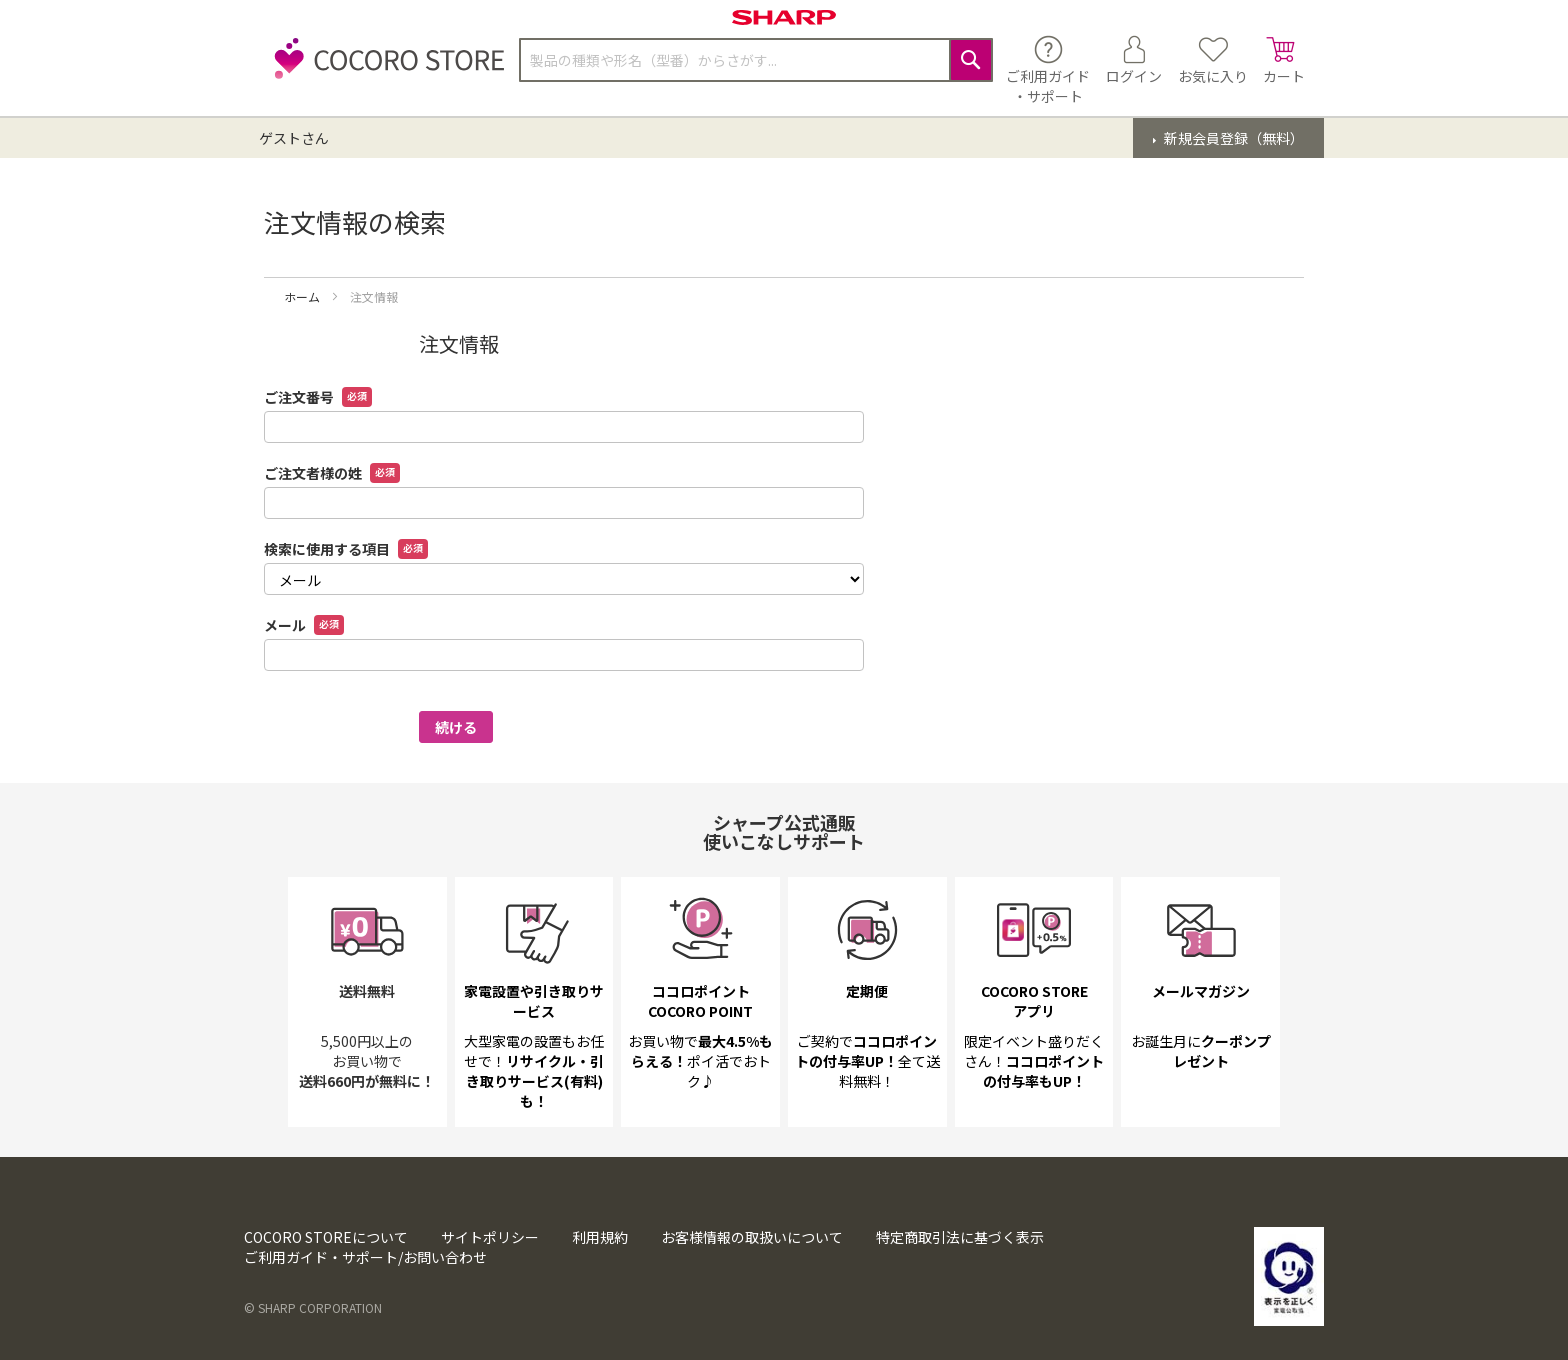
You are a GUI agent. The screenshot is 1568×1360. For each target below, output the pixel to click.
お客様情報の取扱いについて (752, 1237)
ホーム (303, 296)
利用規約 (600, 1237)
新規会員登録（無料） (1232, 138)
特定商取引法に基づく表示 (960, 1237)
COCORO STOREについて (326, 1237)
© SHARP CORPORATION (313, 1307)
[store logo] (384, 69)
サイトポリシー (490, 1237)
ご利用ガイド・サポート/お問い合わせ (365, 1257)
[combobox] (756, 60)
